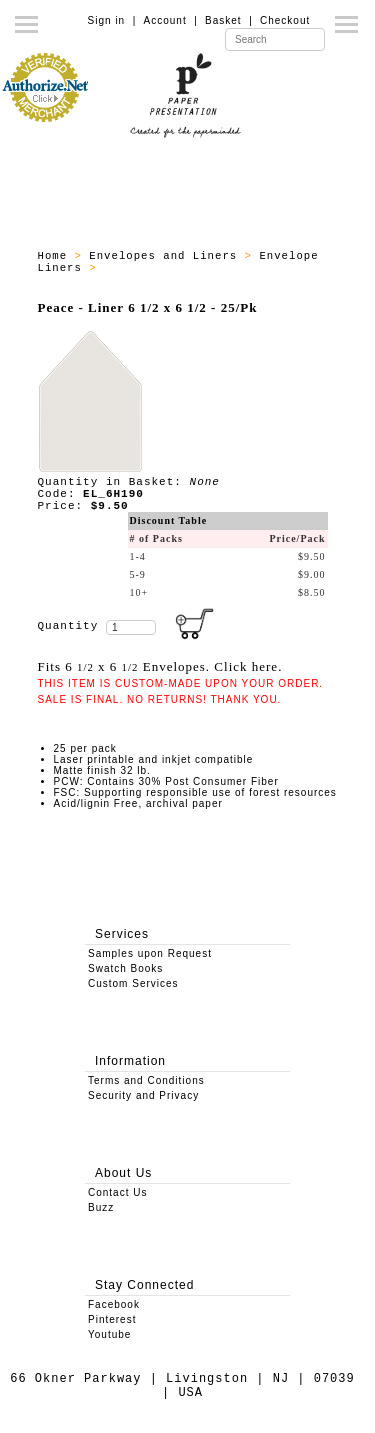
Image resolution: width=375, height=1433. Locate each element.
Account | (171, 20)
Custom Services (133, 983)
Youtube (109, 1334)
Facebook (114, 1304)
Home (56, 256)
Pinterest (112, 1319)
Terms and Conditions (146, 1080)
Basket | (229, 20)
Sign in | (112, 20)
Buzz (101, 1207)
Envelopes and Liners (166, 256)
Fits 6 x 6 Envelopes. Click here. (160, 666)
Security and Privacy (143, 1095)
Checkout (285, 20)
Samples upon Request (150, 953)
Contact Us (117, 1192)
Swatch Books (125, 968)
